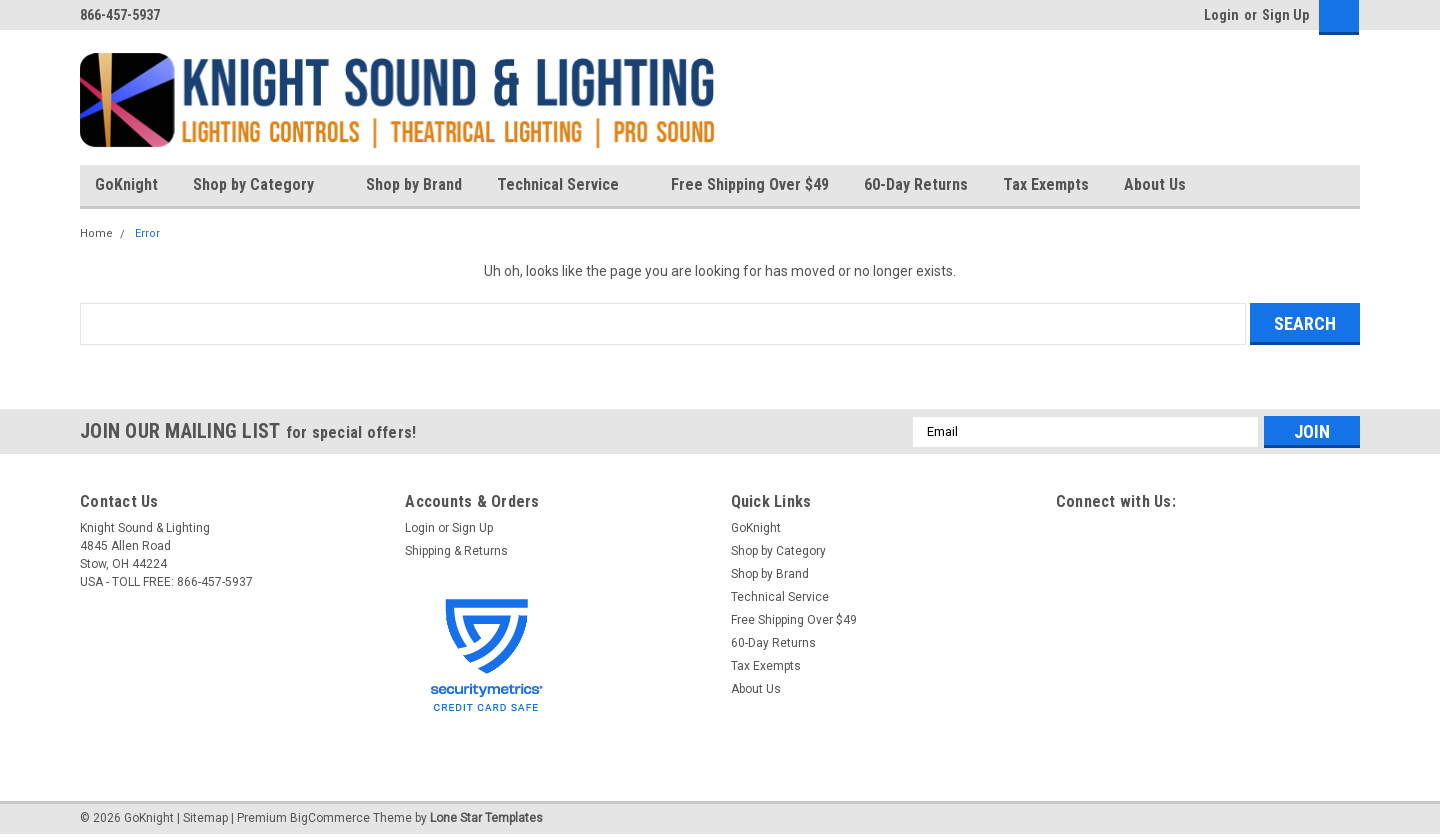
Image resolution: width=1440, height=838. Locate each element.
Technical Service (566, 185)
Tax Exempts (1046, 184)
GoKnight (126, 184)
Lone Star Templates (486, 818)
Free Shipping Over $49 (750, 184)
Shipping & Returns (456, 551)
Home (96, 233)
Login (1221, 15)
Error (147, 233)
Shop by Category (262, 185)
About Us (1163, 185)
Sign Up (1285, 15)
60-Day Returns (916, 184)
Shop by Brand (414, 184)
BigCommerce (330, 818)
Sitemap (205, 818)
